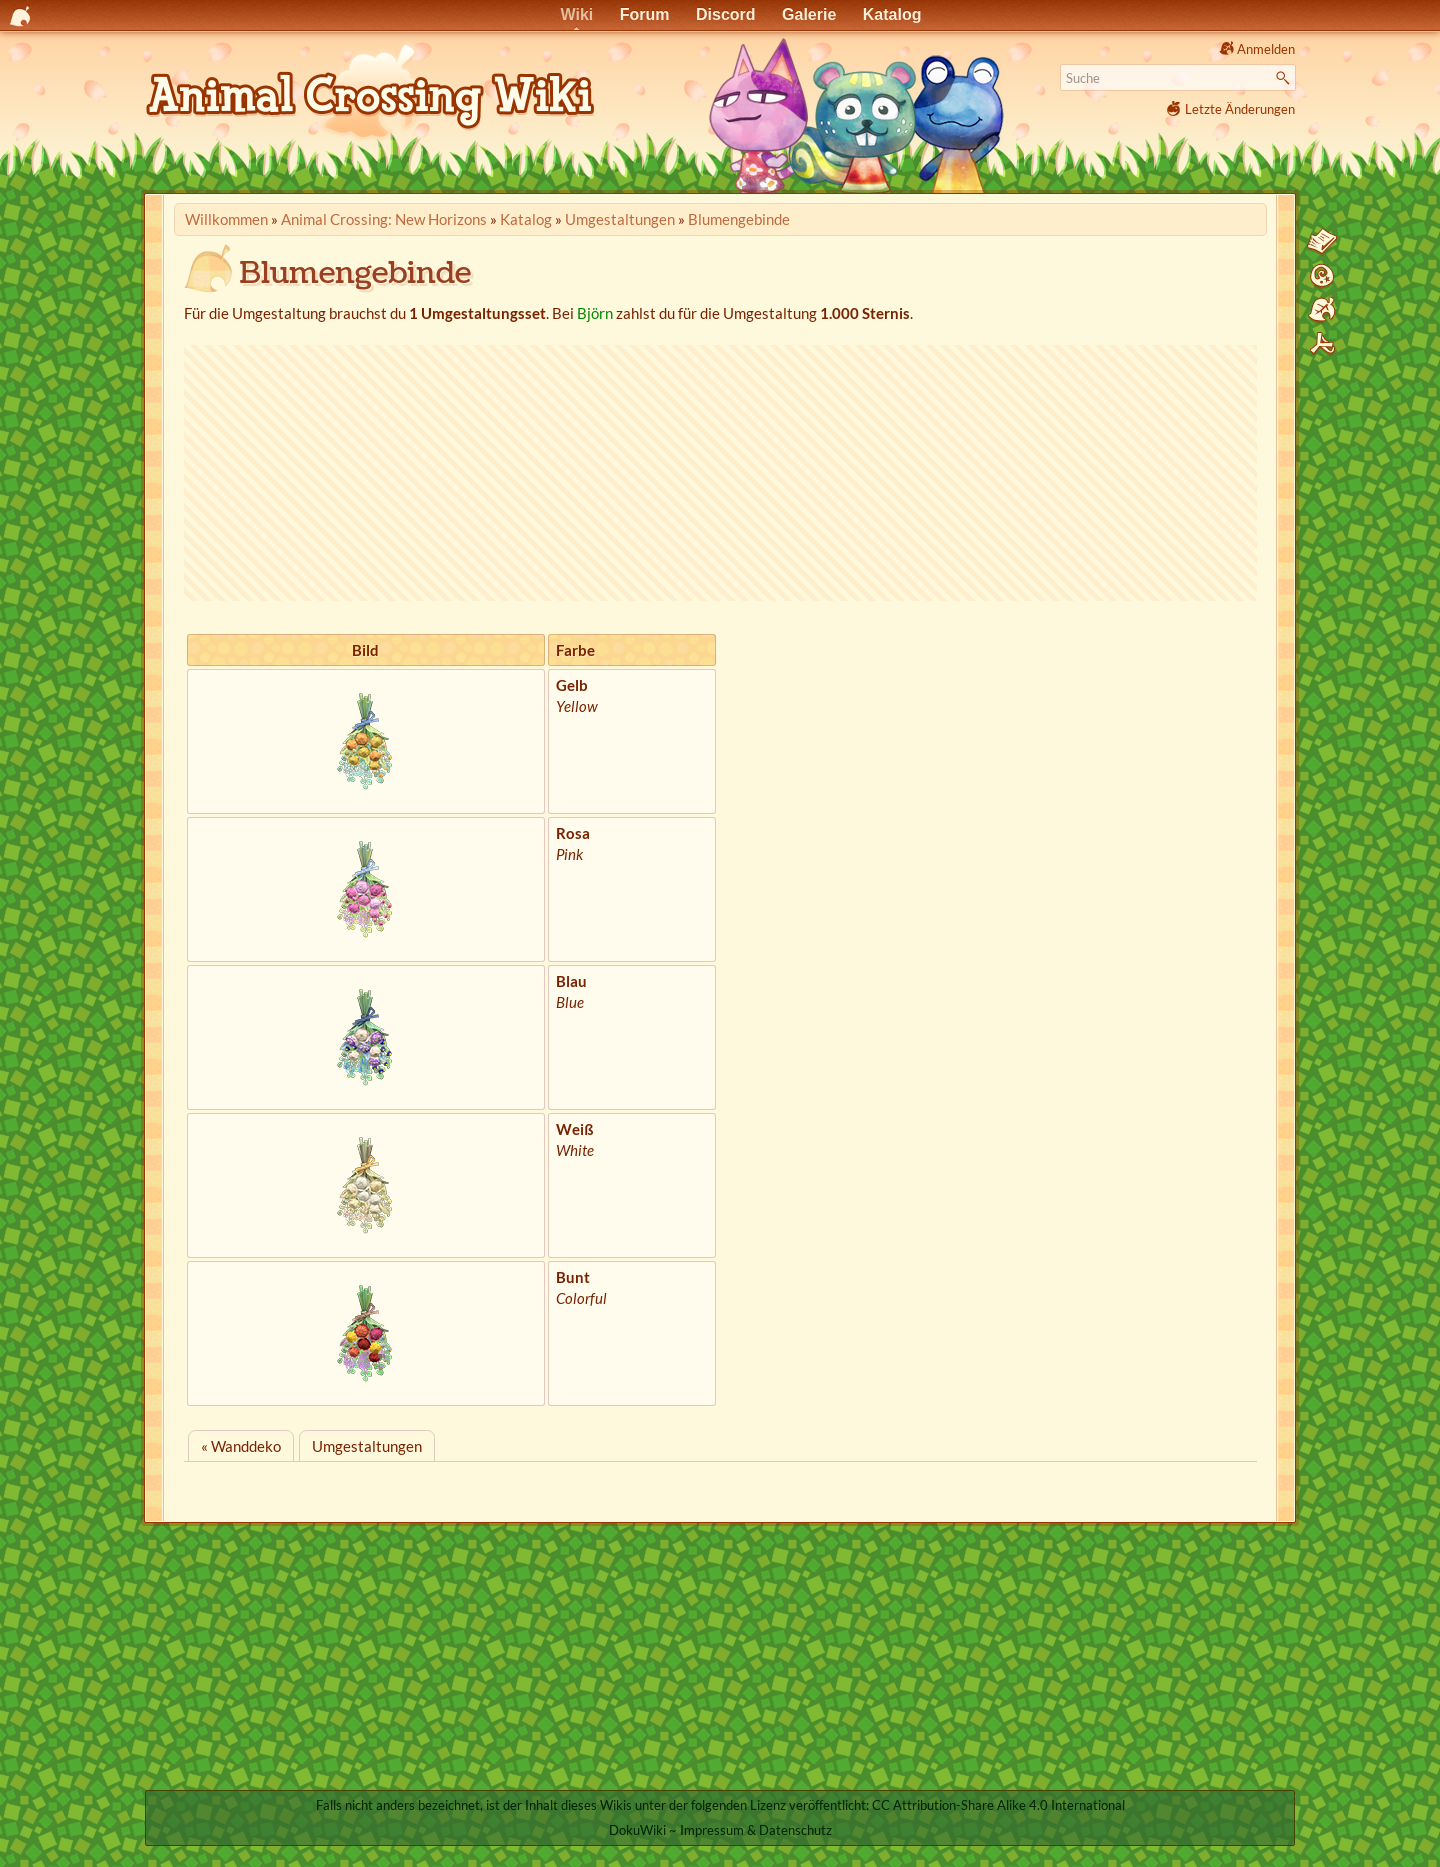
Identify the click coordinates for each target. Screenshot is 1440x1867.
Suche (1285, 78)
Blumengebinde (739, 219)
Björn (595, 313)
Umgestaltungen (620, 219)
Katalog (526, 219)
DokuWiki (637, 1830)
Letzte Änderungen (1240, 109)
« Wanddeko (241, 1446)
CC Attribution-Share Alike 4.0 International (998, 1805)
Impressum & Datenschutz (756, 1830)
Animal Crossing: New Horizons (384, 219)
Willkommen (226, 219)
